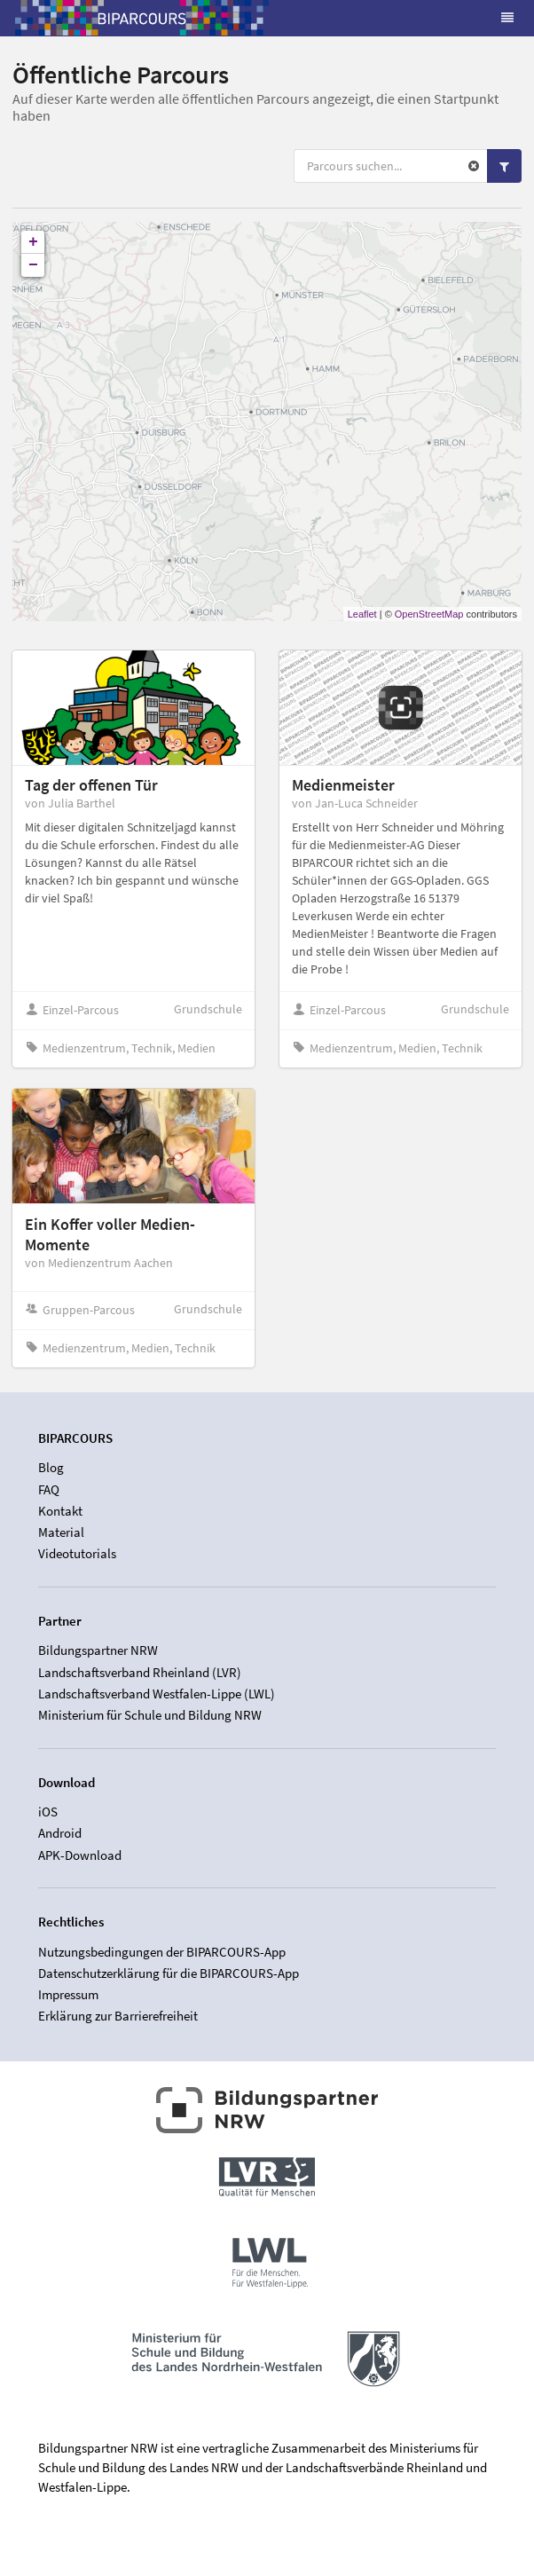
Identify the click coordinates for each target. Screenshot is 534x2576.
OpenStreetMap (429, 614)
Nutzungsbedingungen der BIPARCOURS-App (162, 1952)
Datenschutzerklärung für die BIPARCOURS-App (168, 1973)
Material (61, 1532)
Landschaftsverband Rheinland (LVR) (139, 1672)
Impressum (68, 1994)
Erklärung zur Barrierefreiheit (118, 2015)
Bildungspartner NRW (98, 1650)
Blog (51, 1468)
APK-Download (80, 1855)
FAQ (48, 1489)
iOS (48, 1812)
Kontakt (60, 1510)
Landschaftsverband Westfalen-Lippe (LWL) (156, 1693)
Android (60, 1832)
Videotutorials (77, 1553)
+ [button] (33, 242)
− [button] (33, 265)
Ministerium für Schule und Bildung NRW (150, 1714)
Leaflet (362, 614)
